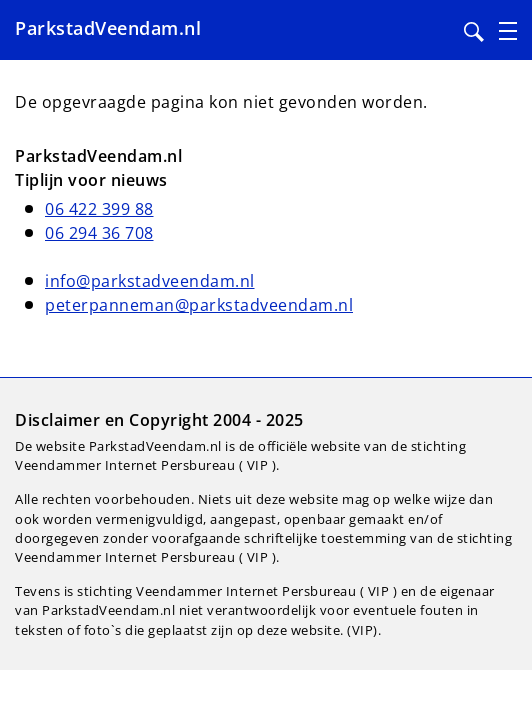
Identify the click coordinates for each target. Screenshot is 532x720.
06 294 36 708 (99, 233)
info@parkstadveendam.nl (150, 281)
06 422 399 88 (99, 209)
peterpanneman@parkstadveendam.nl (199, 305)
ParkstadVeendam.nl (108, 28)
